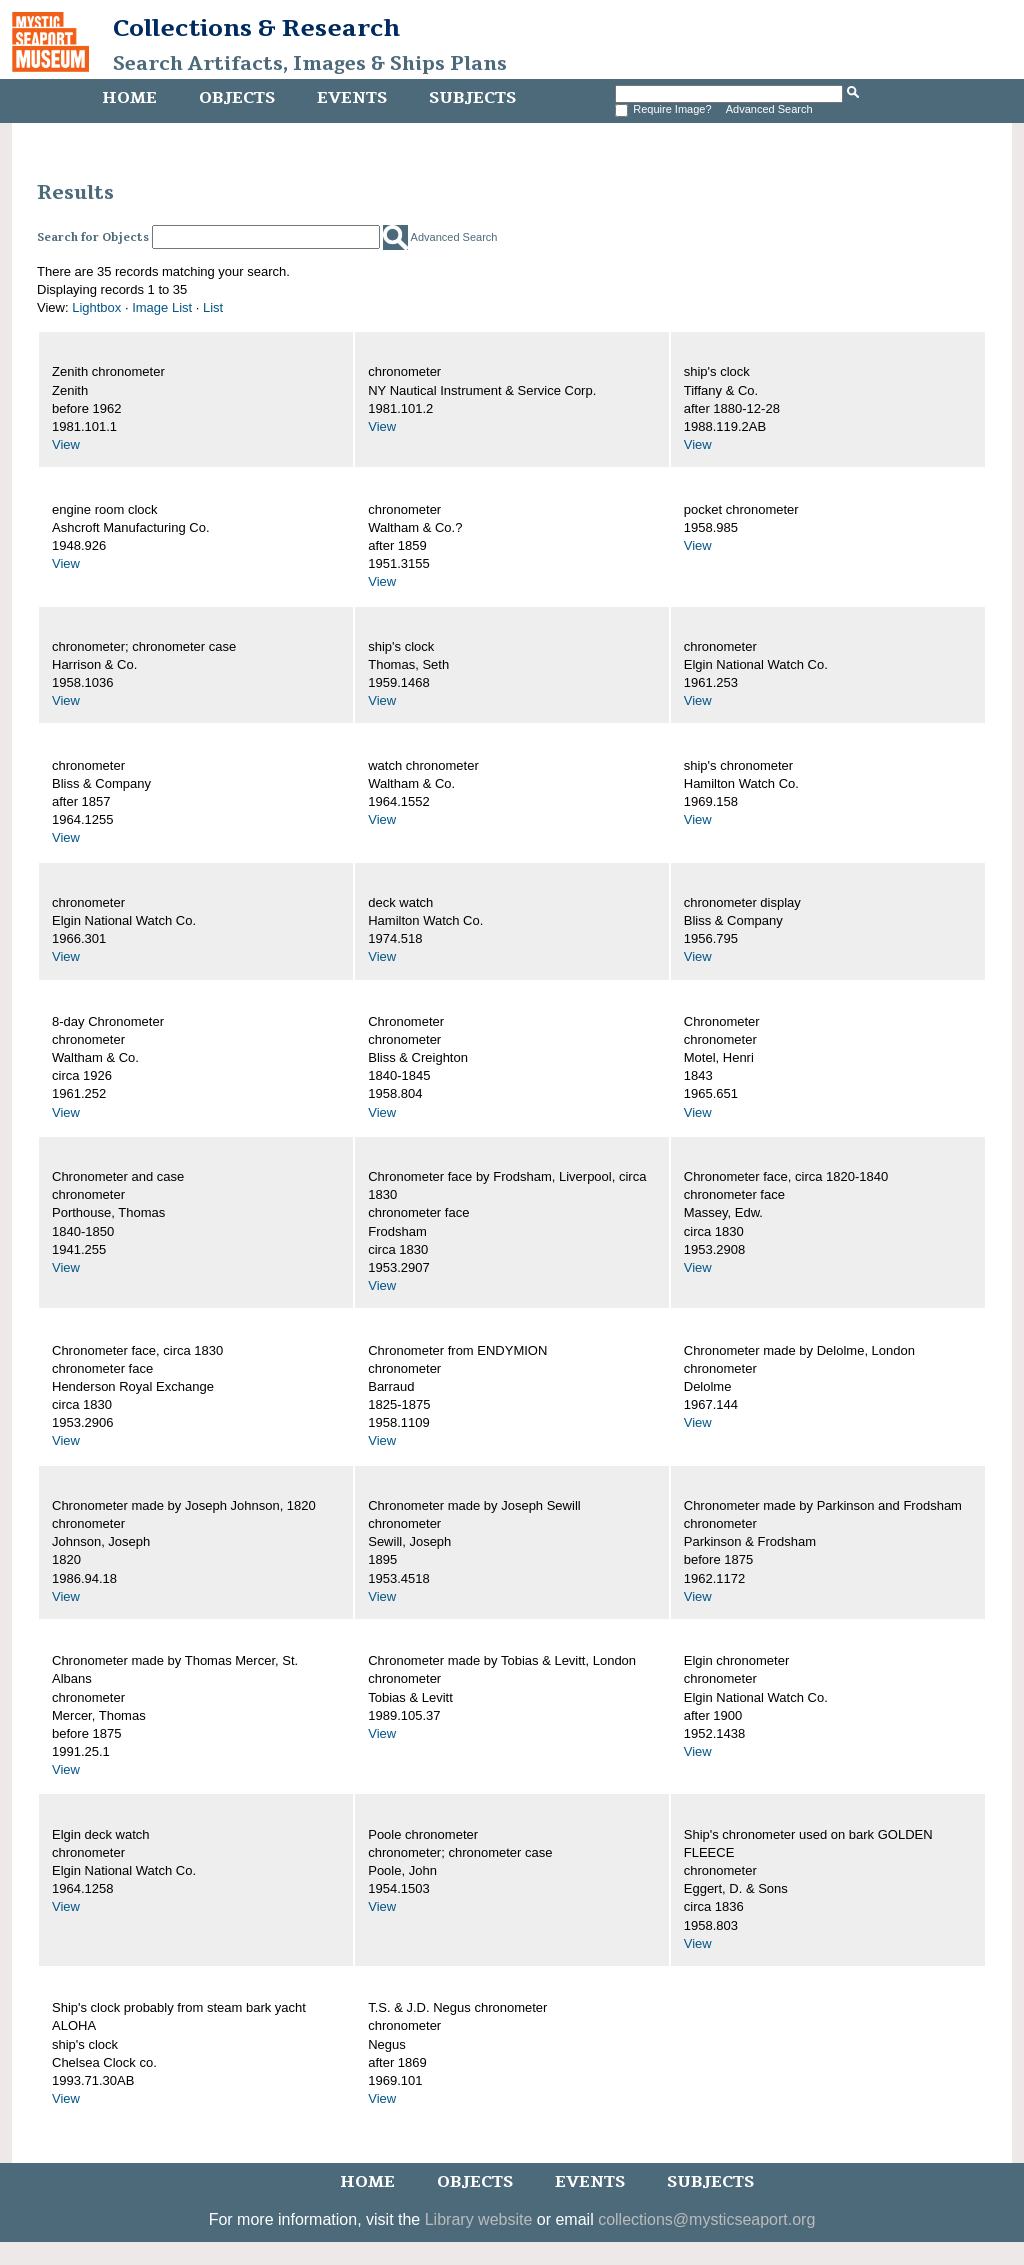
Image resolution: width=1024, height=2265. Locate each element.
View (66, 444)
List (213, 307)
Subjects (472, 98)
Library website (479, 2219)
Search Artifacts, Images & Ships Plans (310, 64)
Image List (162, 307)
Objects (237, 98)
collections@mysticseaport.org (706, 2219)
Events (352, 98)
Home (129, 98)
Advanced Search (769, 109)
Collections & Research (256, 28)
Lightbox (96, 307)
